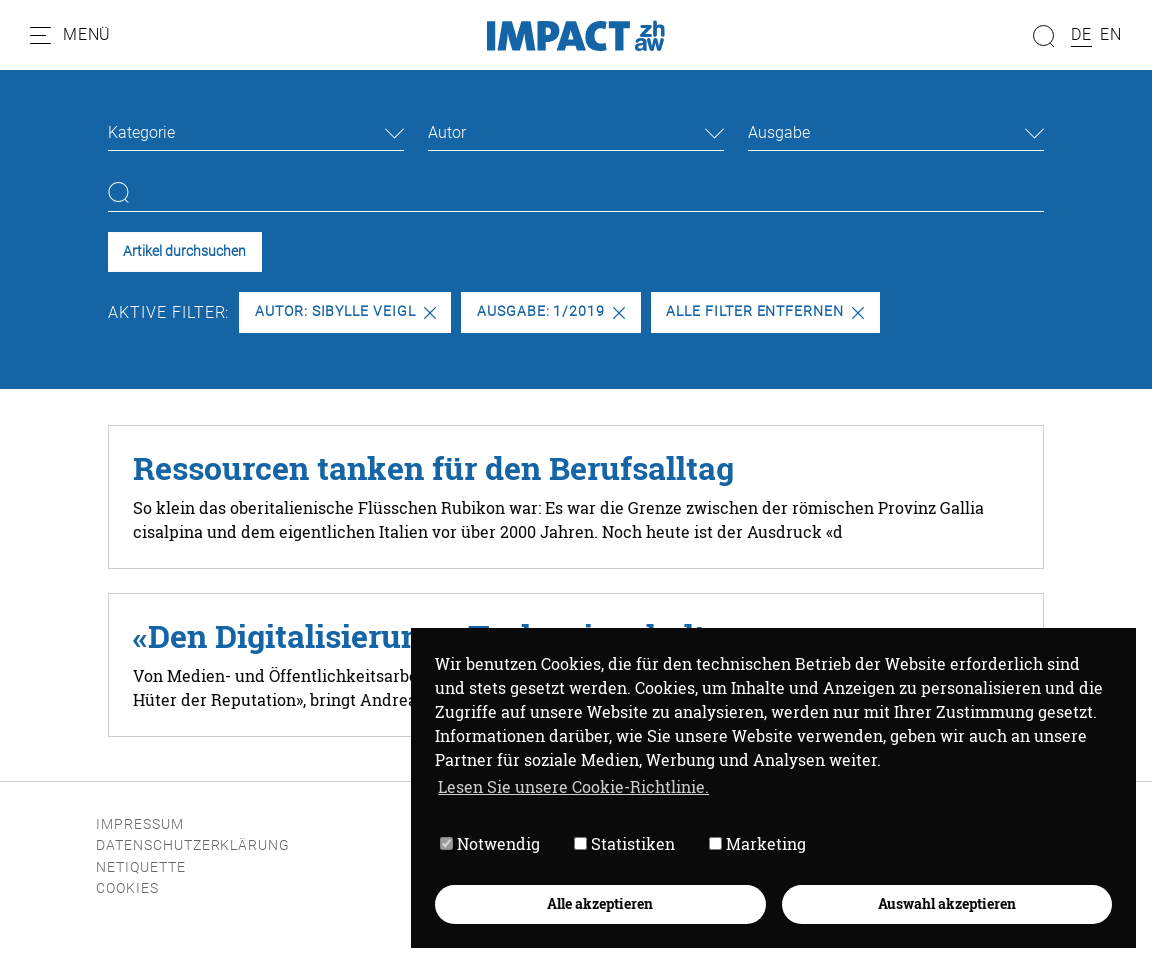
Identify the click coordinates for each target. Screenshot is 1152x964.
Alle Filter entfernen (765, 311)
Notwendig (490, 843)
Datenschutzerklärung (193, 845)
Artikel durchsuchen (184, 251)
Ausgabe (779, 132)
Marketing (757, 843)
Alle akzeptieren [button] (600, 903)
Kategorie (141, 132)
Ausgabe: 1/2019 (551, 311)
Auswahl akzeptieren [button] (947, 903)
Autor (447, 132)
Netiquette (141, 867)
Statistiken (624, 843)
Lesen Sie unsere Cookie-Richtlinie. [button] (573, 786)
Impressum (140, 824)
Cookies (127, 888)
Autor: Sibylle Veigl (345, 311)
